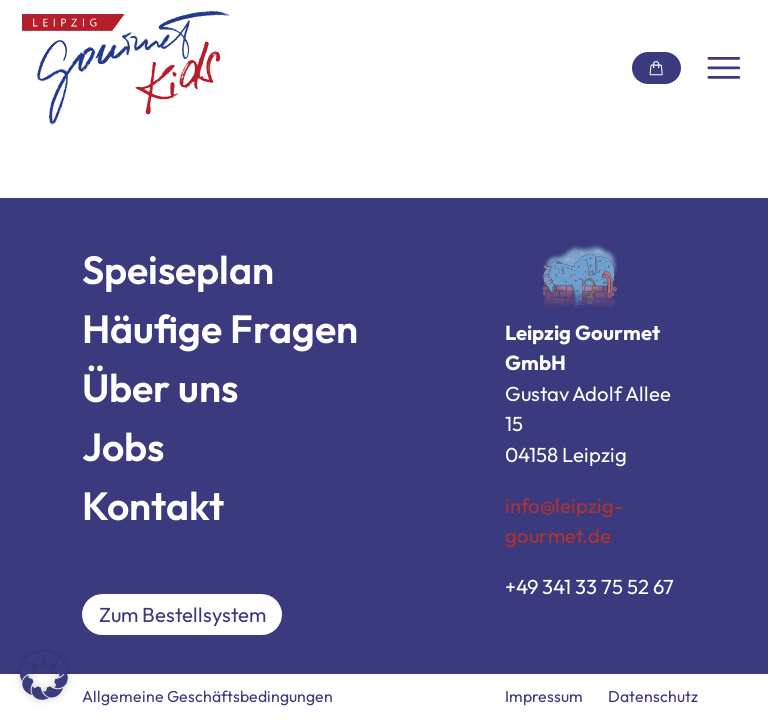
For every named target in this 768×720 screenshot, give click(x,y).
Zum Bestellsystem (182, 614)
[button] (44, 676)
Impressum (544, 696)
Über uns (160, 387)
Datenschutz (653, 696)
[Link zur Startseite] (126, 68)
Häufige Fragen (220, 328)
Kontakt (153, 505)
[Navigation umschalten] (724, 68)
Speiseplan (178, 269)
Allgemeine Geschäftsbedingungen (207, 696)
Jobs (123, 446)
